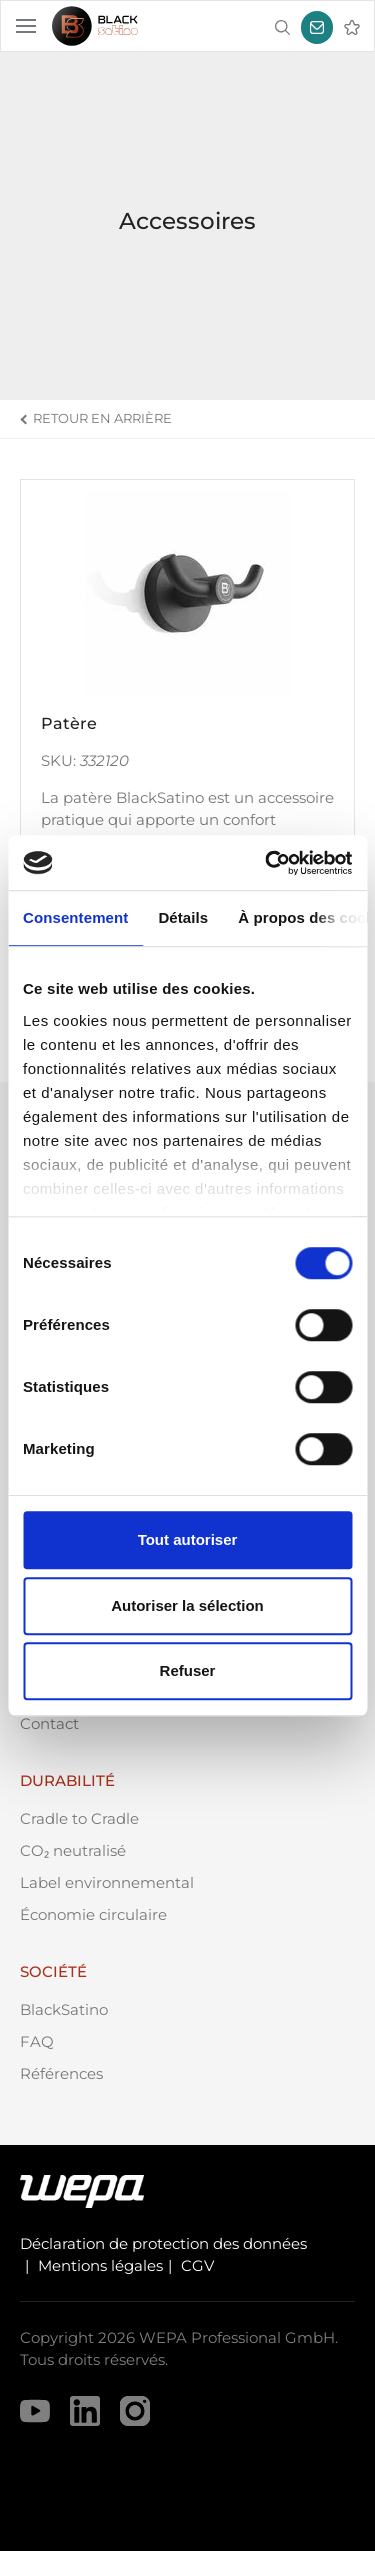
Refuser (188, 1670)
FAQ (37, 2041)
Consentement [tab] (75, 917)
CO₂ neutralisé (73, 1850)
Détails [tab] (183, 917)
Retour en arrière (102, 418)
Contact (49, 1723)
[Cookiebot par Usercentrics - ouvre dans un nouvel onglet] (267, 863)
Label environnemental (107, 1882)
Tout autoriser (188, 1539)
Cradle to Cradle (79, 1818)
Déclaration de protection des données (163, 2243)
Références (61, 2073)
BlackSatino (64, 2009)
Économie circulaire (93, 1914)
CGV (197, 2265)
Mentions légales (100, 2265)
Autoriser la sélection (187, 1605)
